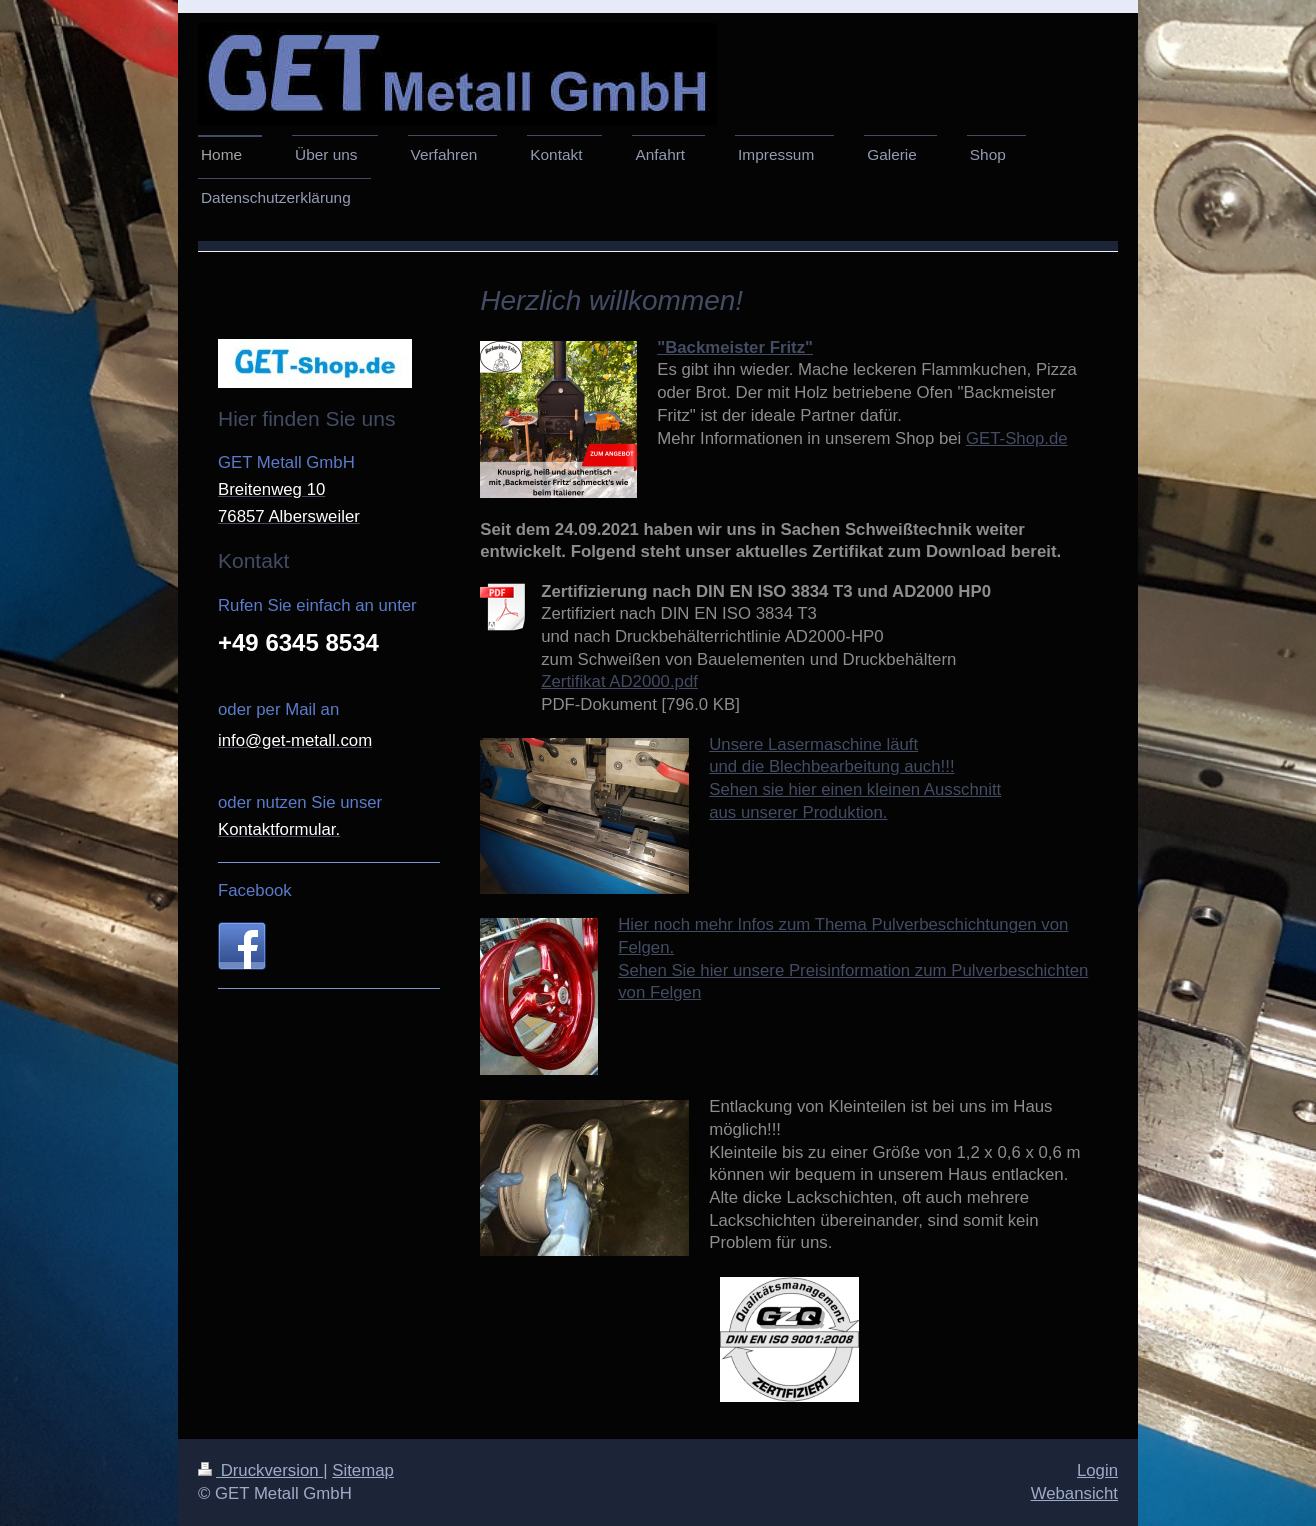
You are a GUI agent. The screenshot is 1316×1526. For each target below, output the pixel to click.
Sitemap (363, 1470)
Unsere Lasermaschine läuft (813, 744)
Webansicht (1074, 1493)
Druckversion (260, 1470)
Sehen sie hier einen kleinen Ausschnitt (855, 789)
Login (1097, 1470)
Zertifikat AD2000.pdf (619, 681)
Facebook (255, 890)
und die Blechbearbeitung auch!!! (831, 766)
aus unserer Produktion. (798, 812)
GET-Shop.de (1017, 438)
